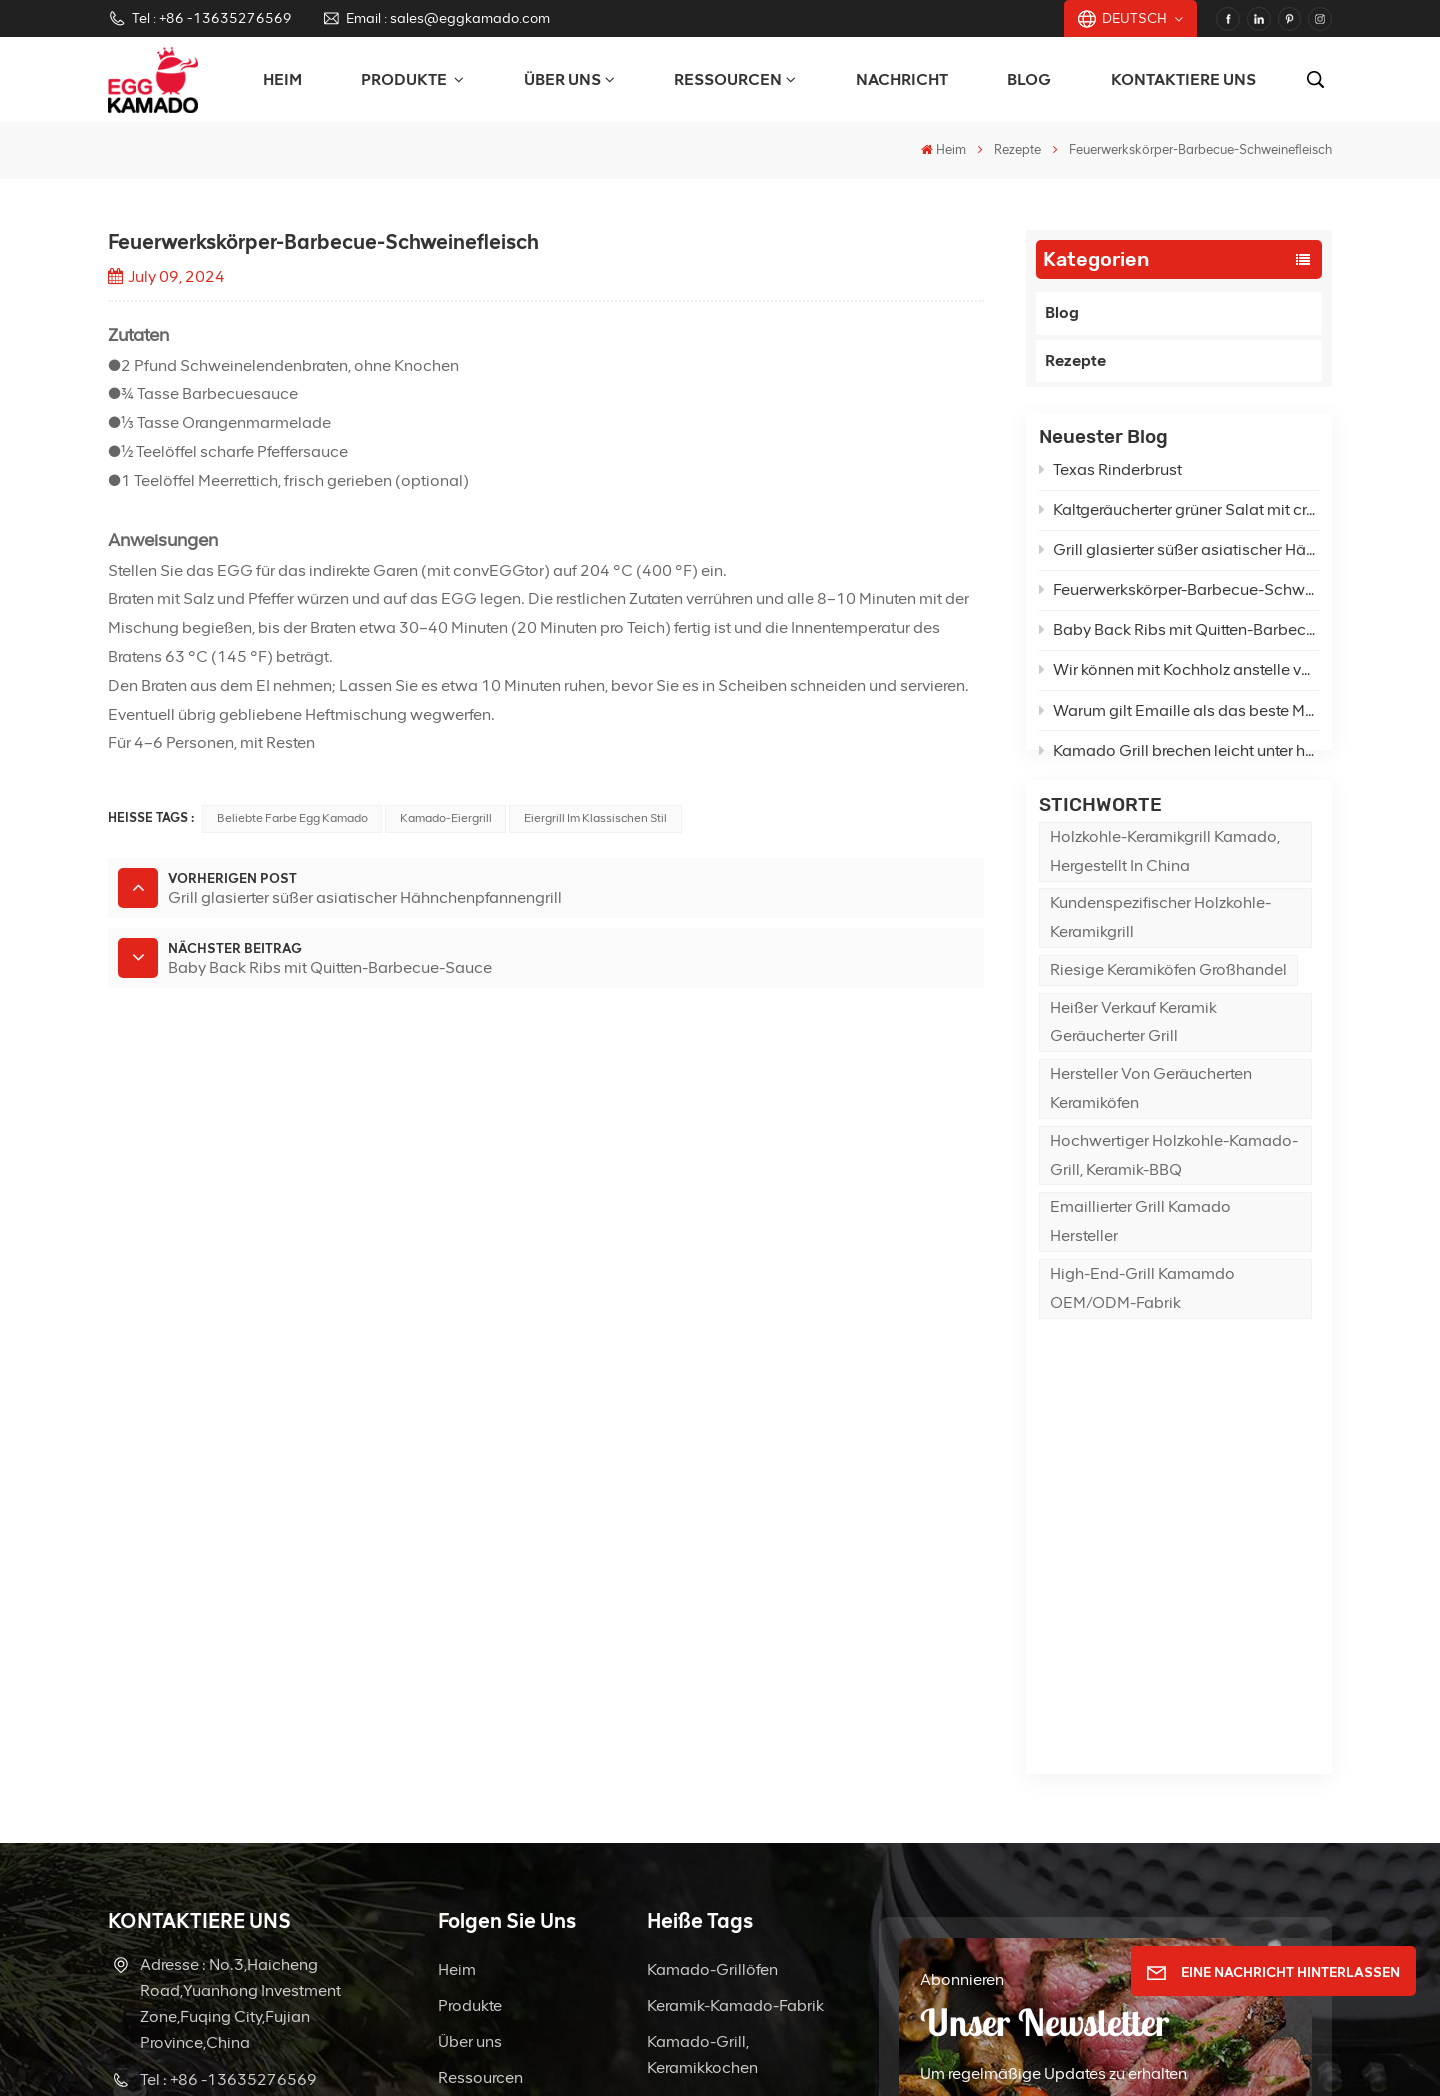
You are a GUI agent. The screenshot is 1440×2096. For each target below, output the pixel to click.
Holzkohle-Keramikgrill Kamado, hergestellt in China (1165, 907)
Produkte (470, 1622)
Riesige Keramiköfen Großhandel (1168, 1025)
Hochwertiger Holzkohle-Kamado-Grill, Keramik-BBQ (1174, 1210)
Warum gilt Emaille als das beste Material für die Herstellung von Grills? (1179, 719)
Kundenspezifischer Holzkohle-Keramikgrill (1160, 973)
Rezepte (1017, 149)
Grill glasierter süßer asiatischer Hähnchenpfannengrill (1179, 559)
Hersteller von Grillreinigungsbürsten (727, 1883)
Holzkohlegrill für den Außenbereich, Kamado (732, 1733)
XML (920, 2050)
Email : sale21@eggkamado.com (237, 1807)
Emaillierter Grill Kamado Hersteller (1140, 1277)
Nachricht (902, 79)
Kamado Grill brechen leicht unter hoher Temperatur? (1179, 760)
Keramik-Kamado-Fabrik (735, 1622)
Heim (282, 79)
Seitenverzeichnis (835, 2050)
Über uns (562, 79)
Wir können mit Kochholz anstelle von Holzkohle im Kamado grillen (1179, 679)
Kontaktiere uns (1183, 79)
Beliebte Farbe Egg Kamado (292, 818)
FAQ (453, 1766)
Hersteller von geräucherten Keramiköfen (1151, 1144)
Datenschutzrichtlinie (1065, 2050)
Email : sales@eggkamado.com (436, 18)
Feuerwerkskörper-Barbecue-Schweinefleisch (1179, 599)
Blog (1029, 79)
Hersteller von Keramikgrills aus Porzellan (708, 1808)
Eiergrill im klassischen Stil (595, 818)
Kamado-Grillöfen (712, 1586)
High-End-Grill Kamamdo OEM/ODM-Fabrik (1142, 1344)
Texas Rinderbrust (1111, 479)
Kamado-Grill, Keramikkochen (702, 1671)
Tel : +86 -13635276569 (200, 18)
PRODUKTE (405, 79)
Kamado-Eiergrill (446, 818)
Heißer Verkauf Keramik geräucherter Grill (1133, 1077)
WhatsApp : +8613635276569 (209, 1869)
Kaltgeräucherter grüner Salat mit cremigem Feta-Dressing (1179, 519)
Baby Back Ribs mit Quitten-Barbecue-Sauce (1179, 639)
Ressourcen (728, 79)
